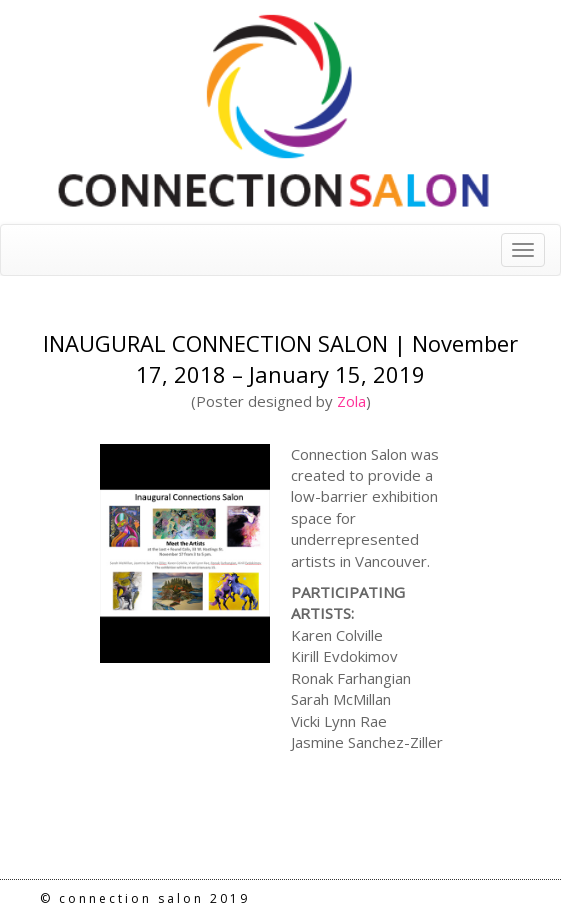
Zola (351, 401)
